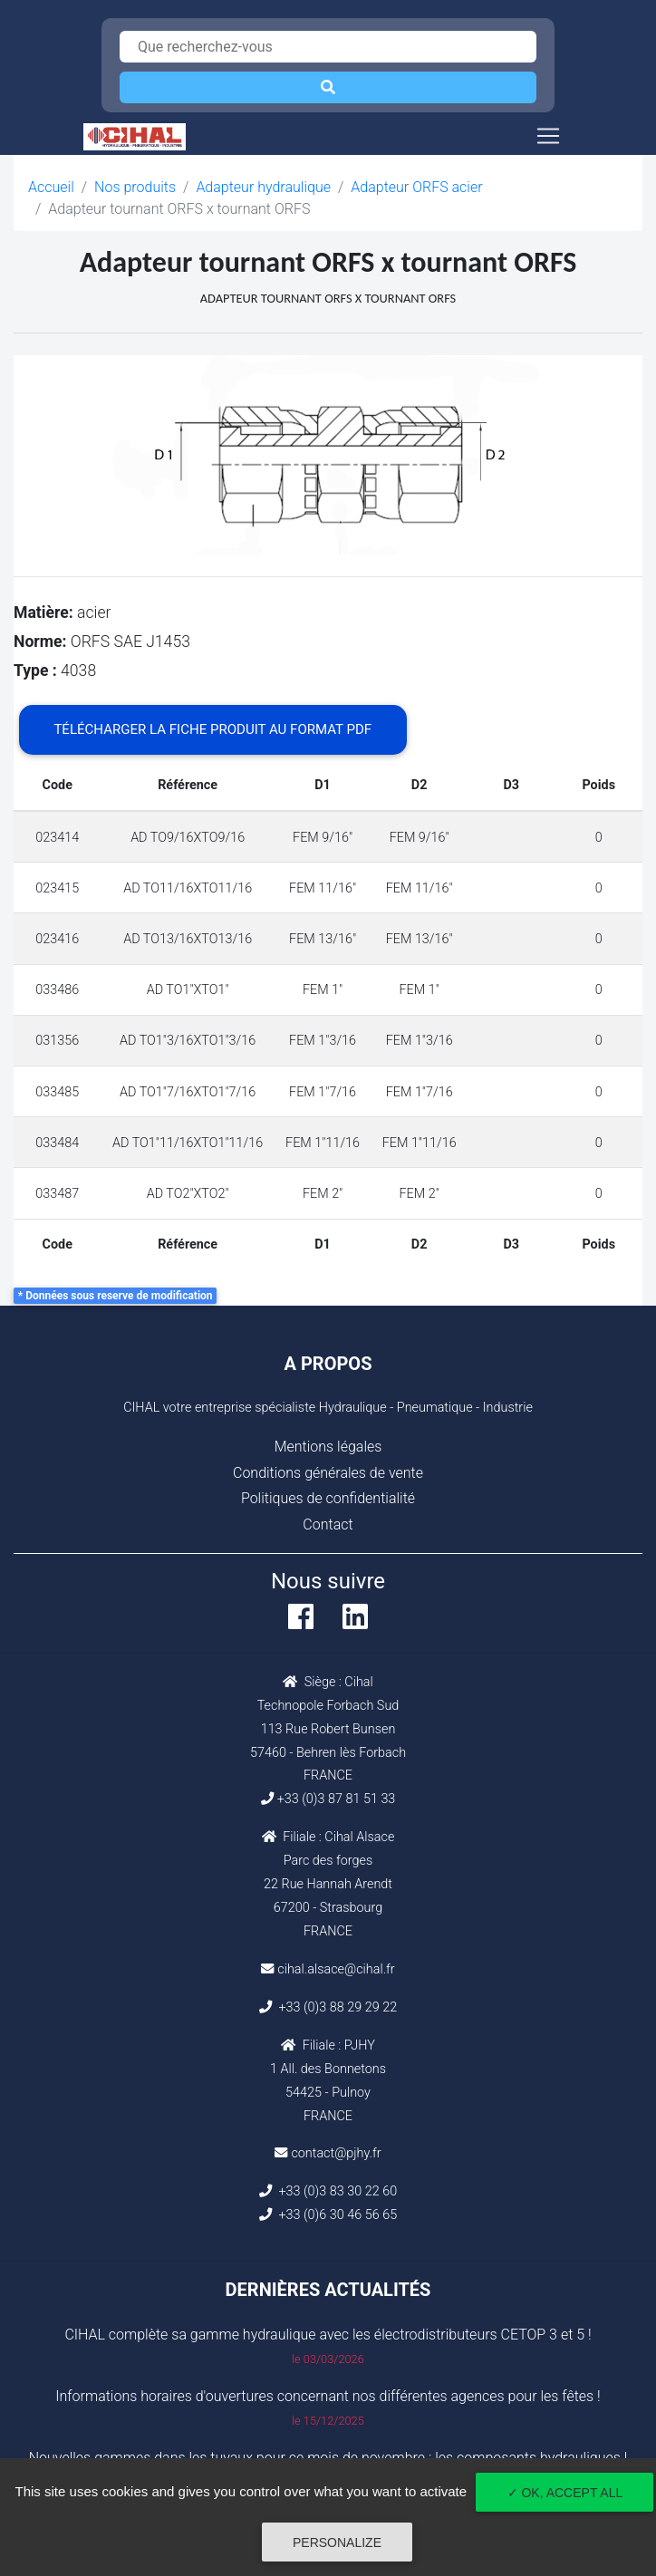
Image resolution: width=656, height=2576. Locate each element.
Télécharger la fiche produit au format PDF (212, 729)
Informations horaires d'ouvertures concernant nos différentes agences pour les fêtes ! (327, 2396)
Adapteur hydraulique (263, 187)
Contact (327, 1524)
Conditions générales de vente (328, 1472)
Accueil (51, 187)
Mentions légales (328, 1446)
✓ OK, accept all (565, 2492)
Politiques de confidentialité (328, 1498)
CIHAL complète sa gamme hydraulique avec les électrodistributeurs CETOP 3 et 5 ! (327, 2334)
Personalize (337, 2542)
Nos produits (135, 187)
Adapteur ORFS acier (416, 187)
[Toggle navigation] (548, 136)
